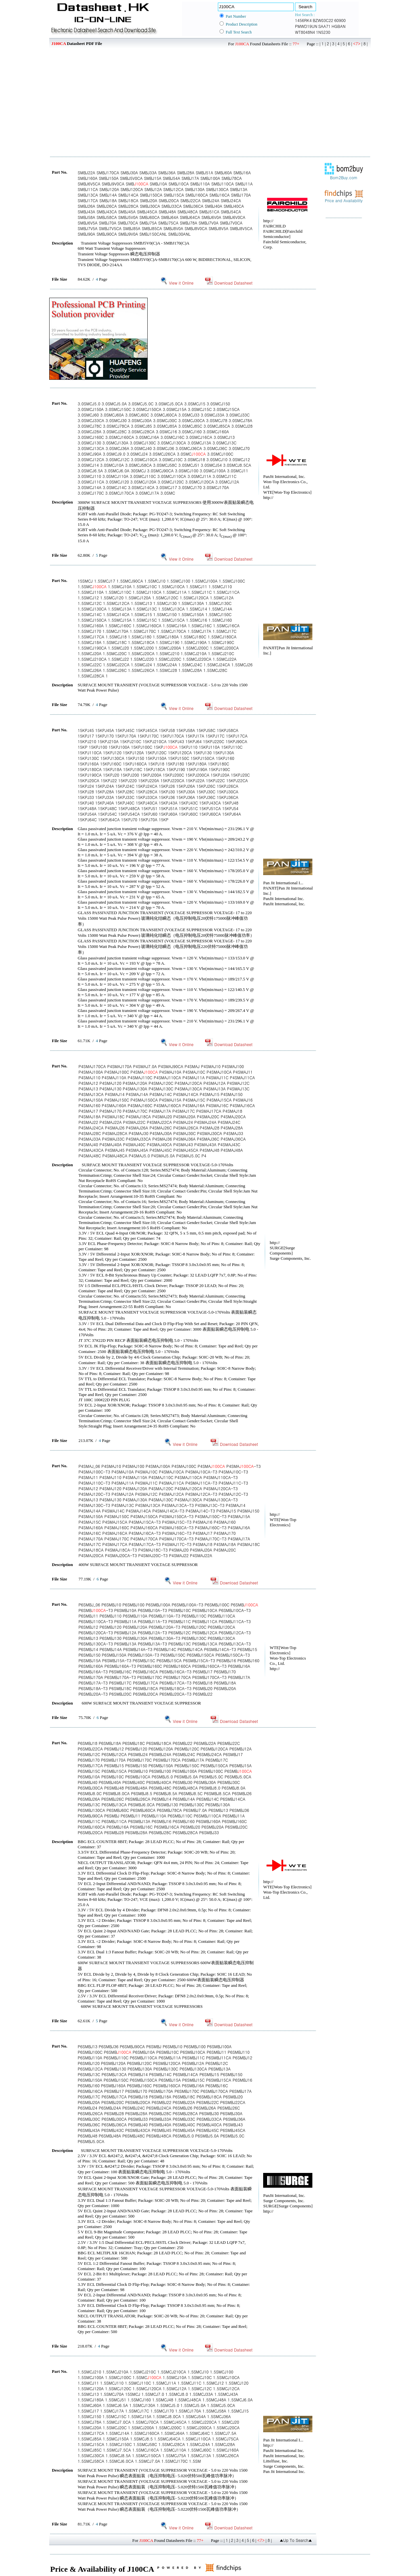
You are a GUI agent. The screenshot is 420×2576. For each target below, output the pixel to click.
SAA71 (324, 26)
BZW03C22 (323, 20)
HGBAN (339, 26)
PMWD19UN (306, 26)
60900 (340, 20)
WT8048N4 (305, 32)
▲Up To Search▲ (296, 2540)
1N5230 (323, 32)
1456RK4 (303, 20)
